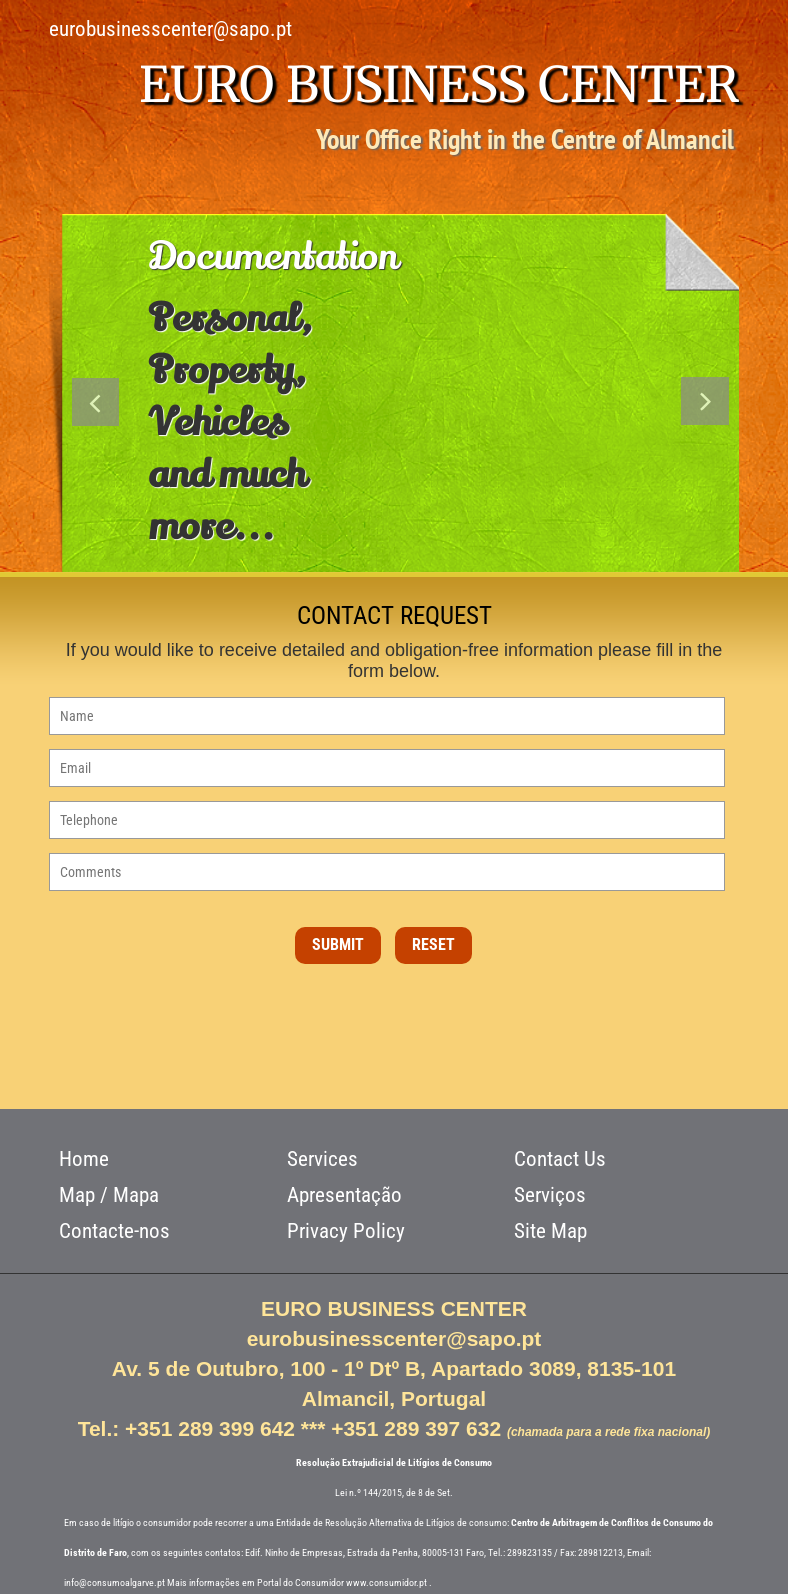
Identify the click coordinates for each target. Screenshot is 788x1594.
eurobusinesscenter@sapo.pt (170, 29)
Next (705, 405)
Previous (96, 405)
